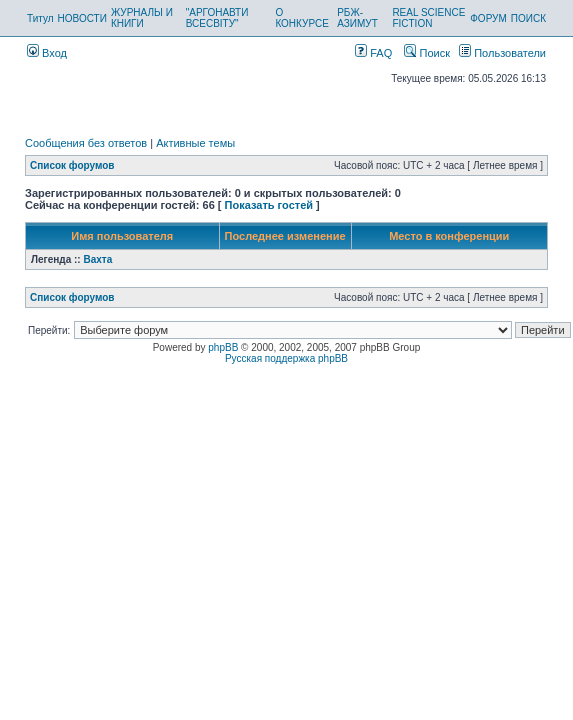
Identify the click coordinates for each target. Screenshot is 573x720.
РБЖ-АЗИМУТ (357, 18)
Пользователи (502, 53)
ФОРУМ (488, 18)
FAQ (373, 53)
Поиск (427, 53)
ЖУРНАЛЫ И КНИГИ (142, 18)
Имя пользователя (122, 236)
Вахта (97, 259)
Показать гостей (269, 205)
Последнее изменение (285, 236)
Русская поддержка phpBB (286, 358)
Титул (40, 18)
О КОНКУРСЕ (301, 18)
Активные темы (195, 143)
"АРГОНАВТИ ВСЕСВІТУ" (217, 18)
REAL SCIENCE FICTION (428, 18)
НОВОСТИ (82, 18)
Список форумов (72, 165)
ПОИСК (528, 18)
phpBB (223, 347)
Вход (47, 53)
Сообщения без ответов (86, 143)
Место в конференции (449, 236)
